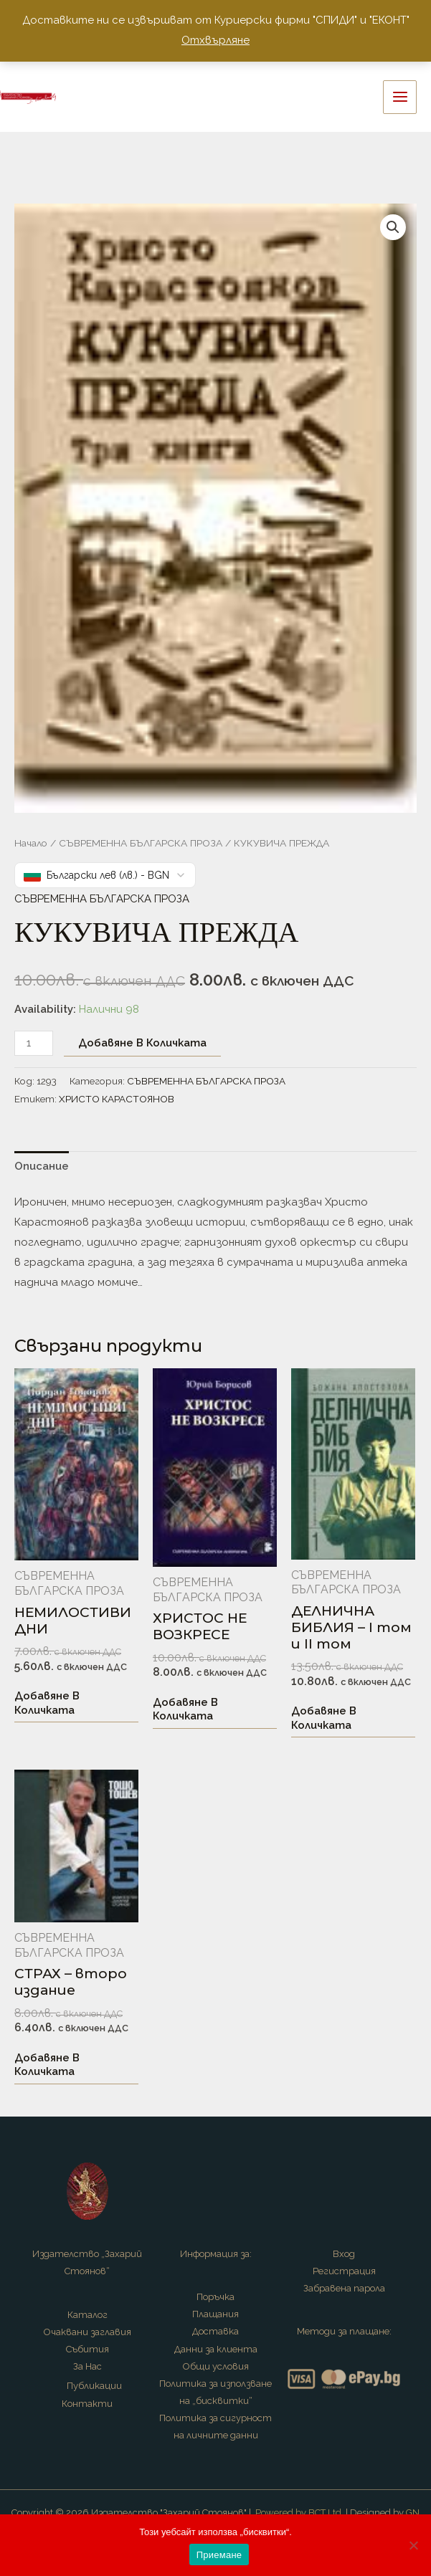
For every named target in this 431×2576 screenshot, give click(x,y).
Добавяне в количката (142, 1042)
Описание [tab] (41, 1166)
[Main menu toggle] (400, 97)
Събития (87, 2349)
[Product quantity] (33, 1043)
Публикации (94, 2385)
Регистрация (344, 2271)
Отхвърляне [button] (215, 40)
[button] (393, 227)
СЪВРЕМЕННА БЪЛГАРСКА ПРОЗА (140, 843)
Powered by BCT (290, 2512)
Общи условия (216, 2366)
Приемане (219, 2554)
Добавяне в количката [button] (47, 1703)
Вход (344, 2253)
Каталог (87, 2314)
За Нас (87, 2366)
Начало (30, 843)
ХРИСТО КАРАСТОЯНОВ (116, 1099)
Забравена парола (344, 2288)
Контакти (87, 2403)
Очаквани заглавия (87, 2332)
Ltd (334, 2512)
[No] (413, 2545)
